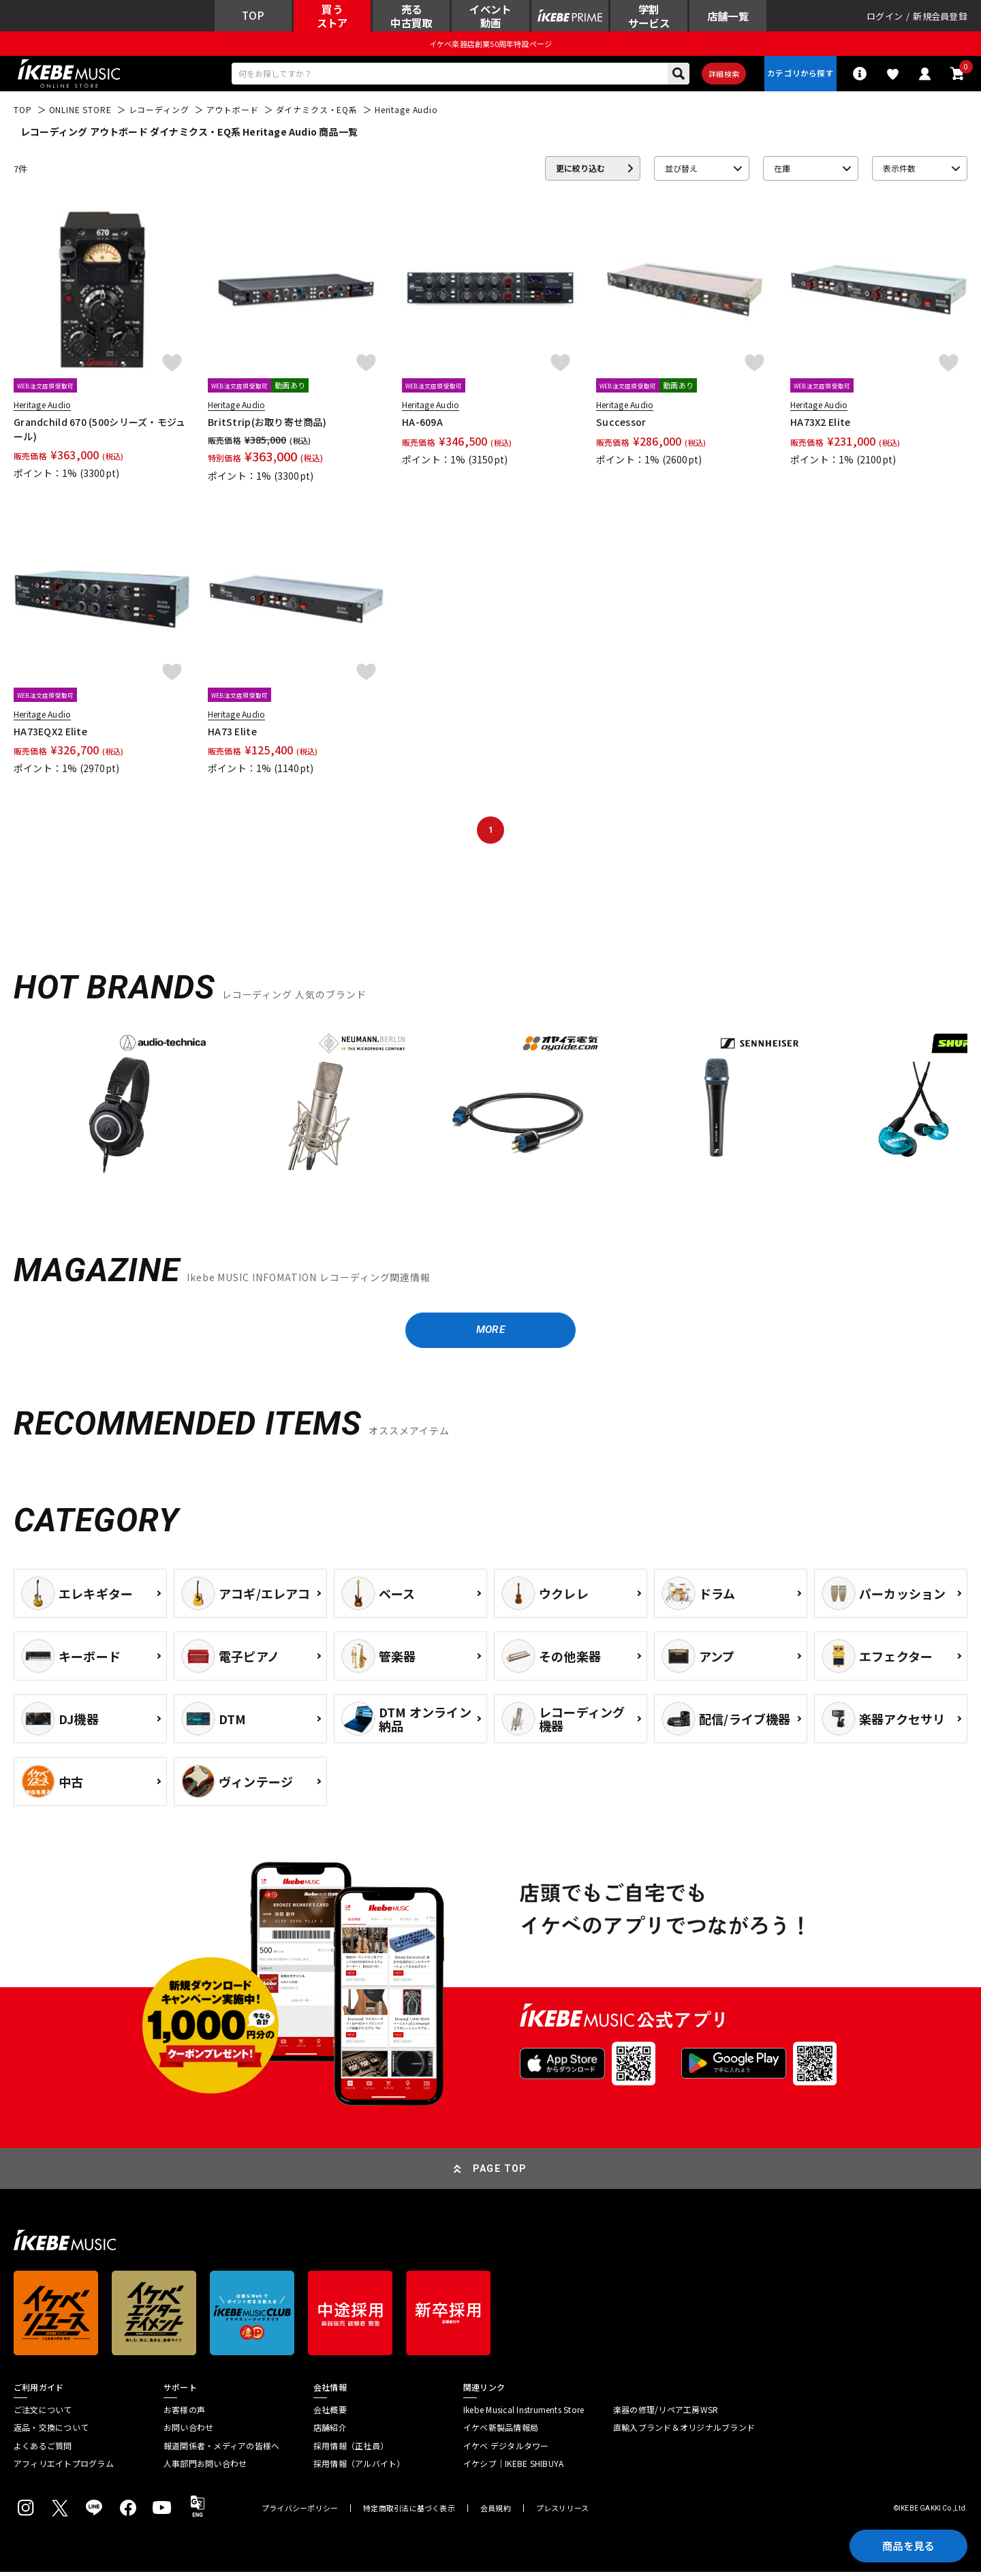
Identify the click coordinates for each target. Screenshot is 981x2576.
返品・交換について (51, 2431)
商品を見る (906, 2545)
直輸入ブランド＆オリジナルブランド (684, 2431)
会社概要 (330, 2414)
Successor (621, 424)
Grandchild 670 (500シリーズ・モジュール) (100, 431)
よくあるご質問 (43, 2449)
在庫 (782, 171)
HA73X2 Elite (820, 424)
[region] (490, 1111)
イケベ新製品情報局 (500, 2431)
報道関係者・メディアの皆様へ (221, 2449)
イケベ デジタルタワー (506, 2449)
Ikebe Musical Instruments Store (523, 2414)
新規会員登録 (940, 16)
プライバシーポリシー (300, 2512)
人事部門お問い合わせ (205, 2467)
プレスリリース (562, 2512)
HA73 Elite (232, 733)
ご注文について (43, 2414)
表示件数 (899, 171)
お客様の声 (184, 2414)
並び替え (681, 171)
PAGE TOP (500, 2172)
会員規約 (495, 2512)
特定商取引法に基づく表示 (409, 2512)
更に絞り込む (580, 171)
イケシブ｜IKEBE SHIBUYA (513, 2467)
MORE (490, 1332)
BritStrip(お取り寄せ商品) (267, 424)
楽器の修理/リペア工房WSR (665, 2414)
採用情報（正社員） (350, 2449)
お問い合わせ (188, 2431)
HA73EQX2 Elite (50, 733)
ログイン (885, 16)
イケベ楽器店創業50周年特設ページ (490, 45)
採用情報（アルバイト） (359, 2467)
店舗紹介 (330, 2431)
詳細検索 (722, 75)
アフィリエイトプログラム (64, 2467)
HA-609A (422, 424)
